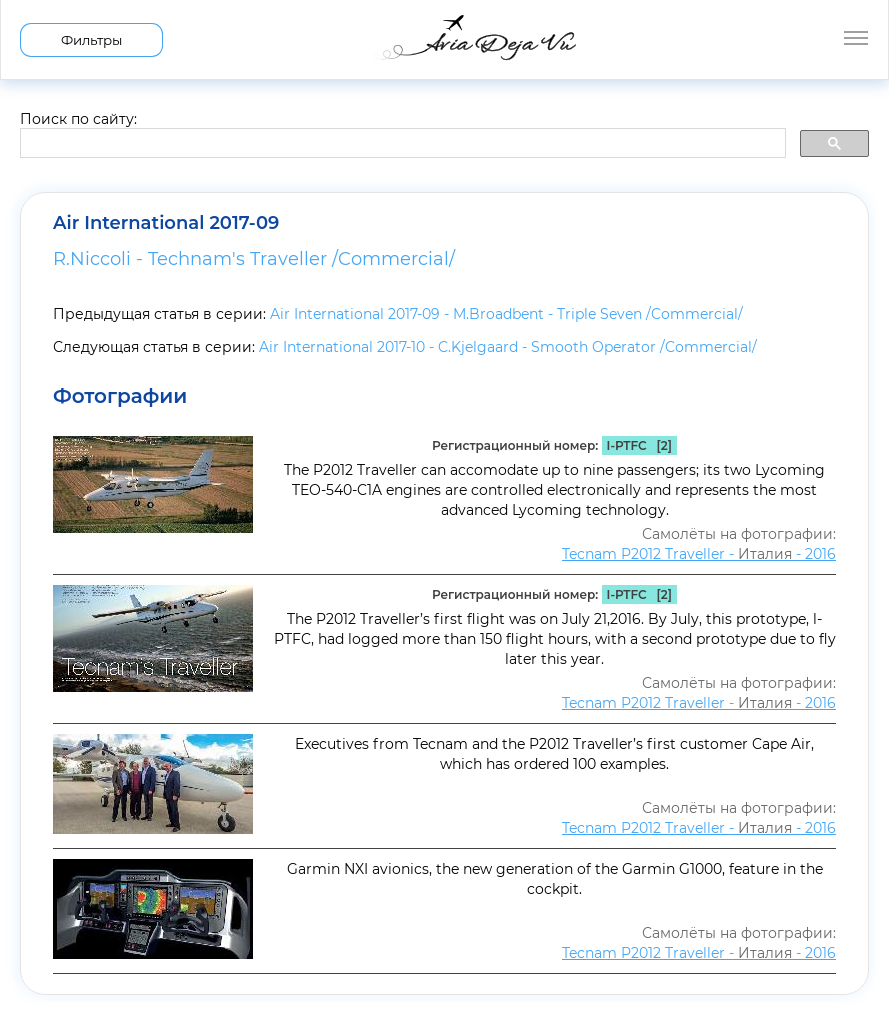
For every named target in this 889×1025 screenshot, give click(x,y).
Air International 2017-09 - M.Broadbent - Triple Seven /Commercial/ (506, 314)
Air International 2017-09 (166, 223)
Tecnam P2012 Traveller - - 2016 (699, 554)
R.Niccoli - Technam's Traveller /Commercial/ (254, 259)
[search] (401, 144)
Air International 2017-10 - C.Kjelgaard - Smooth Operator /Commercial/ (508, 347)
